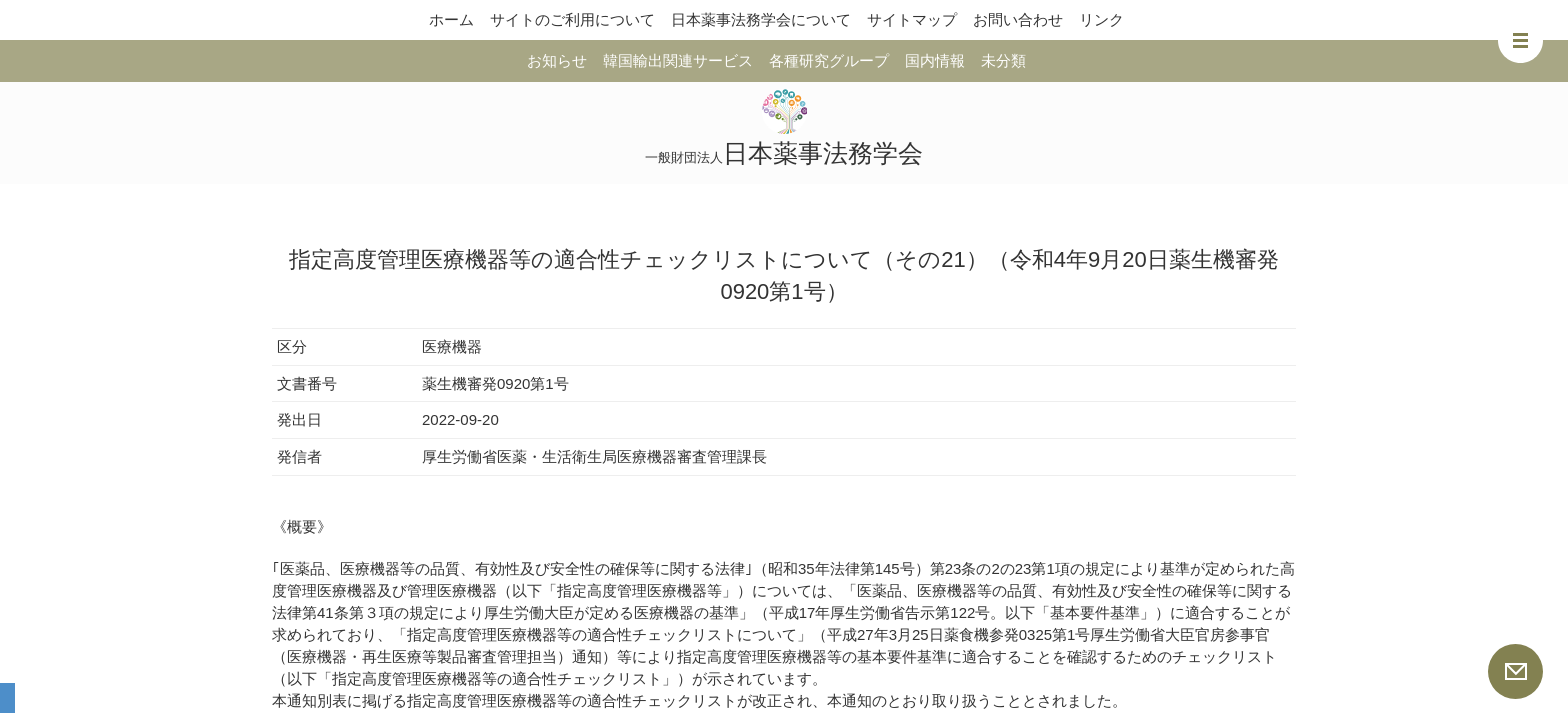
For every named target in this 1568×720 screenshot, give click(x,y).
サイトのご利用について (572, 19)
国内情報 (935, 60)
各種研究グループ (829, 60)
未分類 (1003, 60)
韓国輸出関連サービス (678, 60)
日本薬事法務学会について (761, 19)
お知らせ (557, 60)
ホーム (451, 19)
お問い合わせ (1018, 19)
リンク (1101, 19)
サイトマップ (912, 19)
